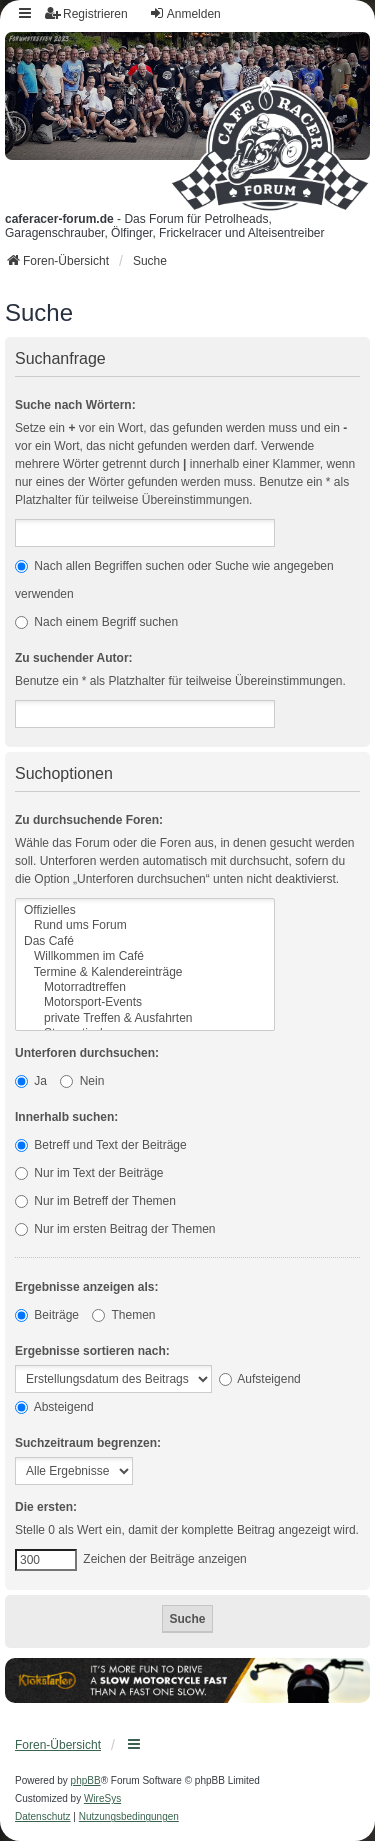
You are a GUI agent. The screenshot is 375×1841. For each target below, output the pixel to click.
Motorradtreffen (145, 987)
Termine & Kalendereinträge (145, 972)
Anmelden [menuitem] (185, 13)
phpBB (86, 1780)
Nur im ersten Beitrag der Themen (115, 1229)
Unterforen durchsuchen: (87, 1053)
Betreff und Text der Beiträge (101, 1145)
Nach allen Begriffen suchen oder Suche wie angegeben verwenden (174, 580)
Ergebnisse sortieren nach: (92, 1351)
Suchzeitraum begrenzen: (88, 1443)
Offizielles (145, 910)
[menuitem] (43, 1817)
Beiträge (47, 1315)
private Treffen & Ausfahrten (145, 1018)
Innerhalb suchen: (66, 1117)
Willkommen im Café (145, 956)
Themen (123, 1315)
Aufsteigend (260, 1379)
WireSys (102, 1798)
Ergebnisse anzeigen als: (86, 1287)
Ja (31, 1081)
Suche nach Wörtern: (75, 405)
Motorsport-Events (145, 1002)
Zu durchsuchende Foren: (89, 820)
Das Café (145, 941)
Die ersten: (46, 1507)
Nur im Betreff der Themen (95, 1201)
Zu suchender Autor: (74, 658)
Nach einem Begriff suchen (96, 622)
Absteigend (54, 1407)
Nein (82, 1081)
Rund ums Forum (145, 925)
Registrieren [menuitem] (86, 13)
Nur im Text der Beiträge (89, 1173)
